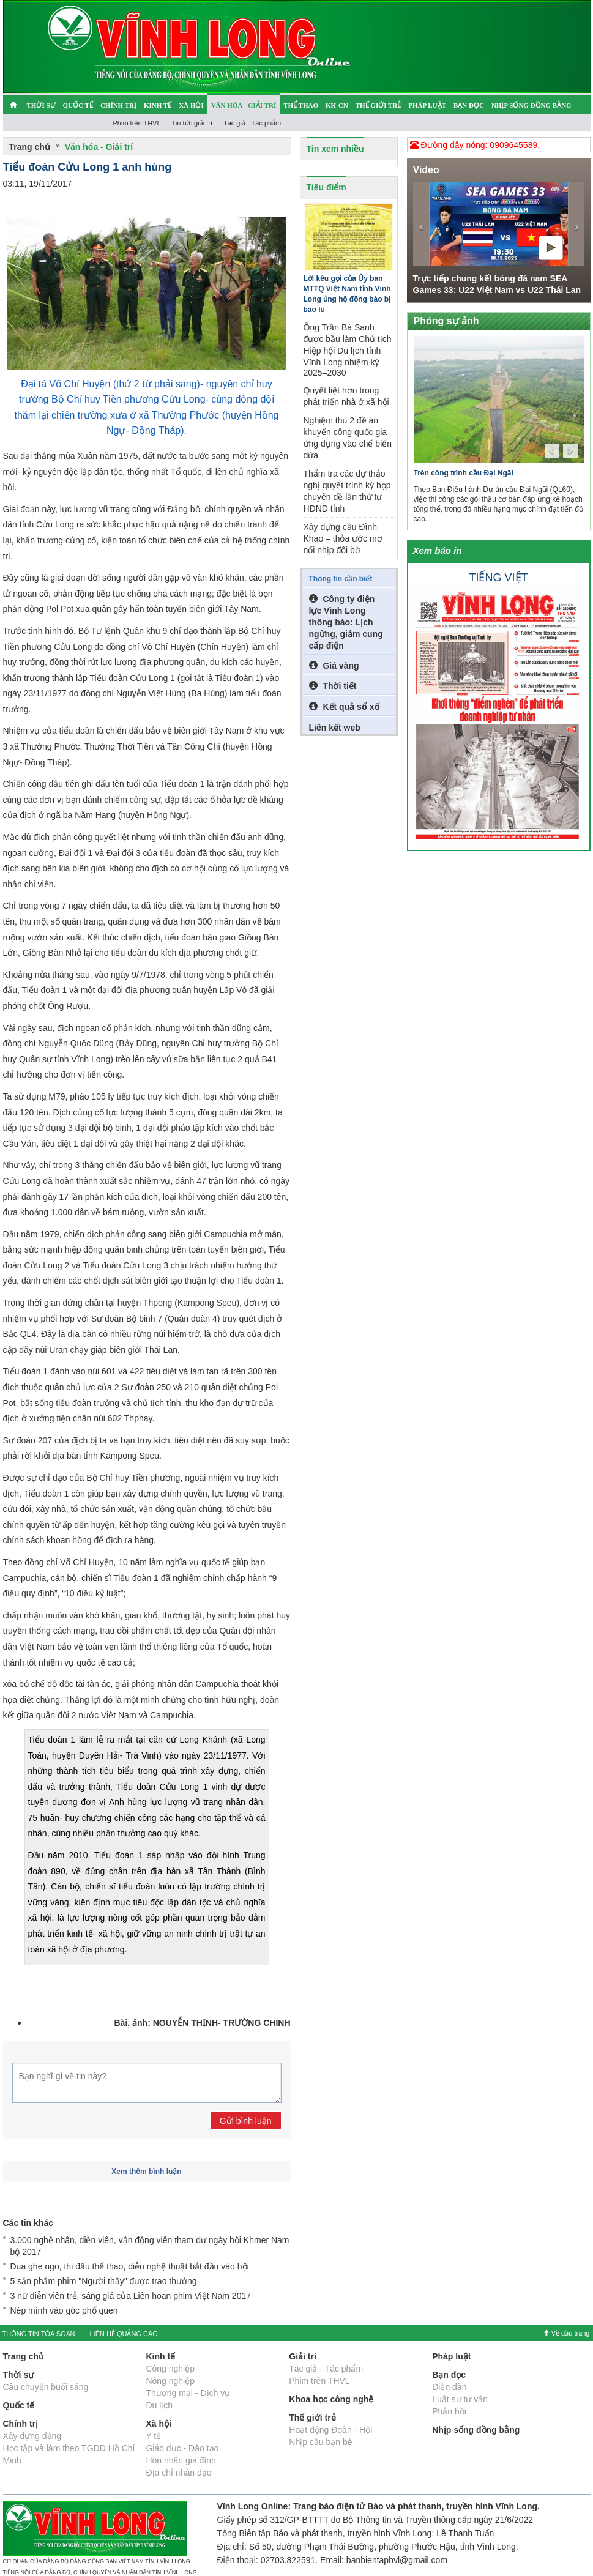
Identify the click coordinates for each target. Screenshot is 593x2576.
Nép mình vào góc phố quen (64, 2310)
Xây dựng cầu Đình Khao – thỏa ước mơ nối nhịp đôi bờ (343, 538)
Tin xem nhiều (335, 149)
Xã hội (191, 105)
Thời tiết (333, 686)
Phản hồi (449, 2411)
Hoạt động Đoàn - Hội (330, 2430)
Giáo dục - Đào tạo (182, 2448)
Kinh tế (157, 105)
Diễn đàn (449, 2387)
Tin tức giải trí (192, 123)
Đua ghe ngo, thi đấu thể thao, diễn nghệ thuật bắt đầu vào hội (129, 2266)
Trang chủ (29, 147)
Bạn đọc (468, 105)
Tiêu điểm (326, 187)
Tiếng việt (498, 577)
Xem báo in (437, 550)
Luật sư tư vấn (460, 2399)
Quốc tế (78, 105)
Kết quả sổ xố (344, 707)
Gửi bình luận (246, 2121)
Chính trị (118, 105)
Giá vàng (334, 666)
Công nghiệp (170, 2368)
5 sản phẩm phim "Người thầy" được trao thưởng (103, 2281)
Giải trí (302, 2356)
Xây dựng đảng (32, 2436)
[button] (421, 224)
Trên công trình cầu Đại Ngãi (463, 473)
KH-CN (337, 105)
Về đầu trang (566, 2333)
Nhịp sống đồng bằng (531, 105)
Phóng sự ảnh (446, 321)
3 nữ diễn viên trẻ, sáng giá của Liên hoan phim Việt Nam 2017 (131, 2296)
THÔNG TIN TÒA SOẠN (38, 2333)
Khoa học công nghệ (331, 2399)
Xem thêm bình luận (146, 2171)
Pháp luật (427, 105)
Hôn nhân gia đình (180, 2460)
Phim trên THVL (137, 123)
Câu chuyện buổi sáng (46, 2387)
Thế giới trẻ (378, 105)
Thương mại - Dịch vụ (188, 2393)
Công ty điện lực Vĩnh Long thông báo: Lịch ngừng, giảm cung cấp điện (346, 622)
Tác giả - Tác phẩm (252, 123)
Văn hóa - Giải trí (243, 105)
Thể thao (300, 105)
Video (426, 170)
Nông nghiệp (170, 2381)
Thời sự (41, 105)
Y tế (153, 2436)
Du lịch (159, 2405)
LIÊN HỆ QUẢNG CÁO (123, 2333)
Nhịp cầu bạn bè (320, 2442)
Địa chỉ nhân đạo (178, 2472)
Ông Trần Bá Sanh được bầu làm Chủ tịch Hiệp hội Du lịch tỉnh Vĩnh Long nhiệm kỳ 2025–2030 (348, 350)
